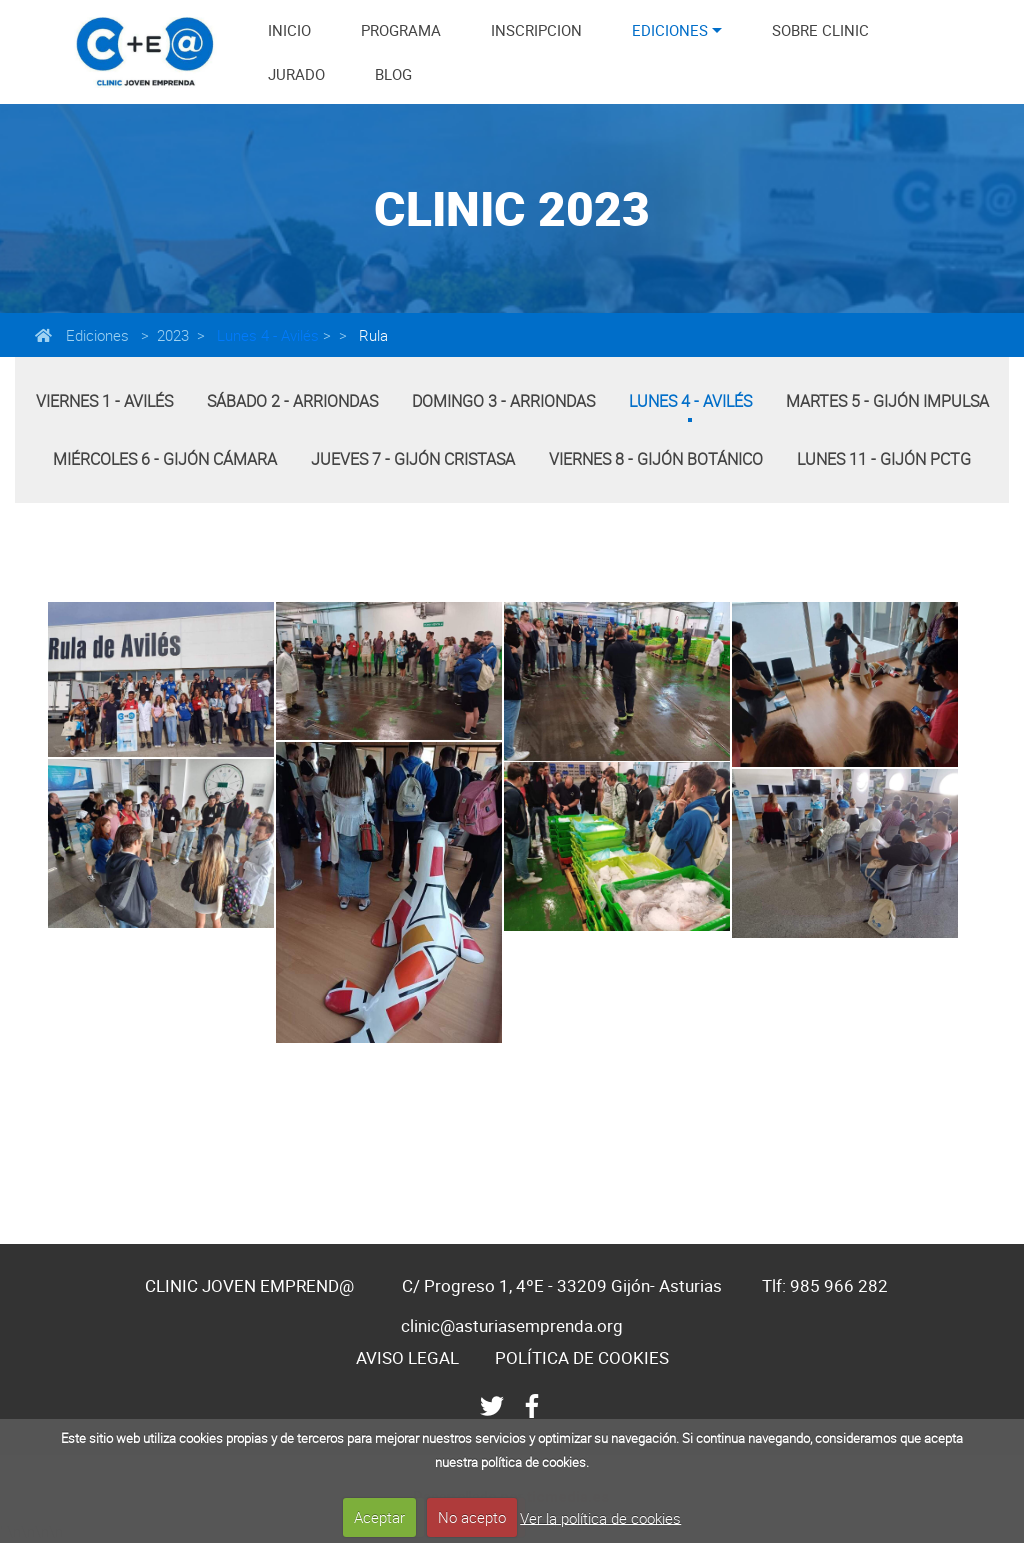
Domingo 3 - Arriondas (503, 401)
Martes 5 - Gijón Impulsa (887, 401)
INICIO (289, 30)
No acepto (472, 1517)
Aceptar (379, 1517)
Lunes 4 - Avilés (266, 335)
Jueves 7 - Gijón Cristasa (413, 459)
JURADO (296, 74)
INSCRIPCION (536, 30)
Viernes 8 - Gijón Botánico (656, 459)
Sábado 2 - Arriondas (292, 401)
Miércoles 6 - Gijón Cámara (165, 459)
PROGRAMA (401, 30)
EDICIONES (670, 30)
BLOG (393, 74)
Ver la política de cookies (600, 1517)
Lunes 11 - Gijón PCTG (884, 459)
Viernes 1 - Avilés (104, 401)
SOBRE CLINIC (820, 30)
